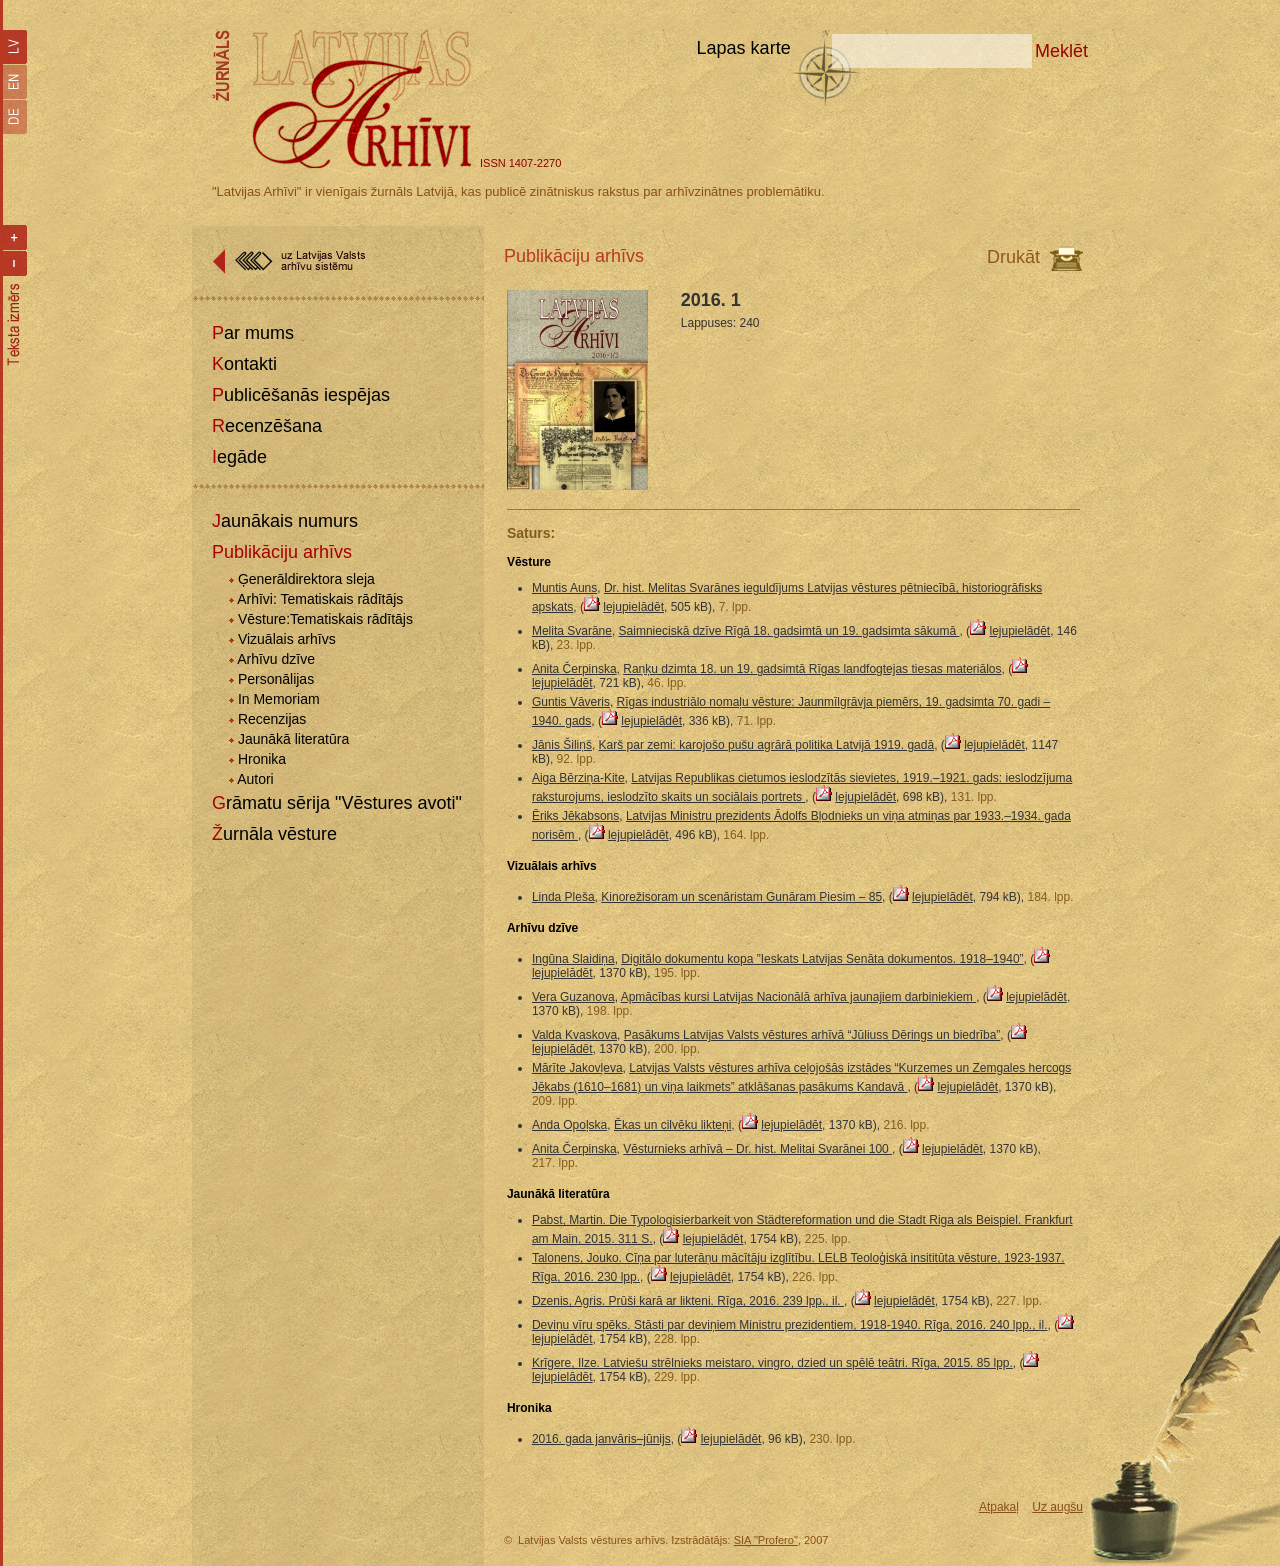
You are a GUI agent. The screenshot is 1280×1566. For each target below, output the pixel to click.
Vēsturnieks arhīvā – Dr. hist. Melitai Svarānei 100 (757, 1149)
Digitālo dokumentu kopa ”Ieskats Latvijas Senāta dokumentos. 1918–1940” (822, 959)
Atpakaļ (999, 1507)
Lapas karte (744, 48)
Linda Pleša (563, 897)
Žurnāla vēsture (274, 834)
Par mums (253, 333)
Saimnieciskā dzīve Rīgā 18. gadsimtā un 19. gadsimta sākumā (789, 631)
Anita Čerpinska (574, 669)
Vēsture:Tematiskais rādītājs (325, 619)
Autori (255, 779)
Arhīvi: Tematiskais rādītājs (320, 599)
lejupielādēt (633, 607)
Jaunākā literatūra (293, 739)
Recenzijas (272, 719)
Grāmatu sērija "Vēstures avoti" (337, 803)
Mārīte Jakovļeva (577, 1068)
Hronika (262, 759)
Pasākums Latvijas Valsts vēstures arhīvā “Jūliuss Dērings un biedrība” (812, 1035)
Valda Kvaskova (574, 1035)
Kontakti (244, 364)
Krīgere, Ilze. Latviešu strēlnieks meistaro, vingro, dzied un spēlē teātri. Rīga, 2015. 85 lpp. (772, 1363)
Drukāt (1013, 257)
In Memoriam (279, 699)
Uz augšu (1057, 1507)
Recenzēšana (267, 426)
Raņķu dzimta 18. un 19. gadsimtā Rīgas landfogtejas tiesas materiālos (812, 669)
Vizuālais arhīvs (287, 639)
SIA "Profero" (766, 1540)
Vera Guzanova (573, 997)
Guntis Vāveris (571, 702)
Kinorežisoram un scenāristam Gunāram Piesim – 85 (741, 897)
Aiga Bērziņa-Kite (578, 778)
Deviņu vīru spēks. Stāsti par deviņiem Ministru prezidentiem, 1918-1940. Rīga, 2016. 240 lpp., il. (790, 1325)
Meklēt (1061, 51)
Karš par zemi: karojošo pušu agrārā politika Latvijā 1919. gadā (767, 745)
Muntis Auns (564, 588)
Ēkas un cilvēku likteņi (672, 1125)
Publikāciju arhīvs (282, 552)
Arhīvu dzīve (276, 659)
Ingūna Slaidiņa (573, 959)
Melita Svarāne (572, 631)
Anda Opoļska (569, 1125)
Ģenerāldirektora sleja (306, 579)
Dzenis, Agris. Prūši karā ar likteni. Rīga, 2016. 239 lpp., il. (688, 1301)
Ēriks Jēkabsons (575, 816)
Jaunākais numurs (285, 521)
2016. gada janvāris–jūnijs (601, 1439)
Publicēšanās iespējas (301, 395)
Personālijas (276, 679)
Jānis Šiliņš (562, 745)
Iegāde (239, 457)
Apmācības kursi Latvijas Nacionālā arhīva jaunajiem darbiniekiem (799, 997)
